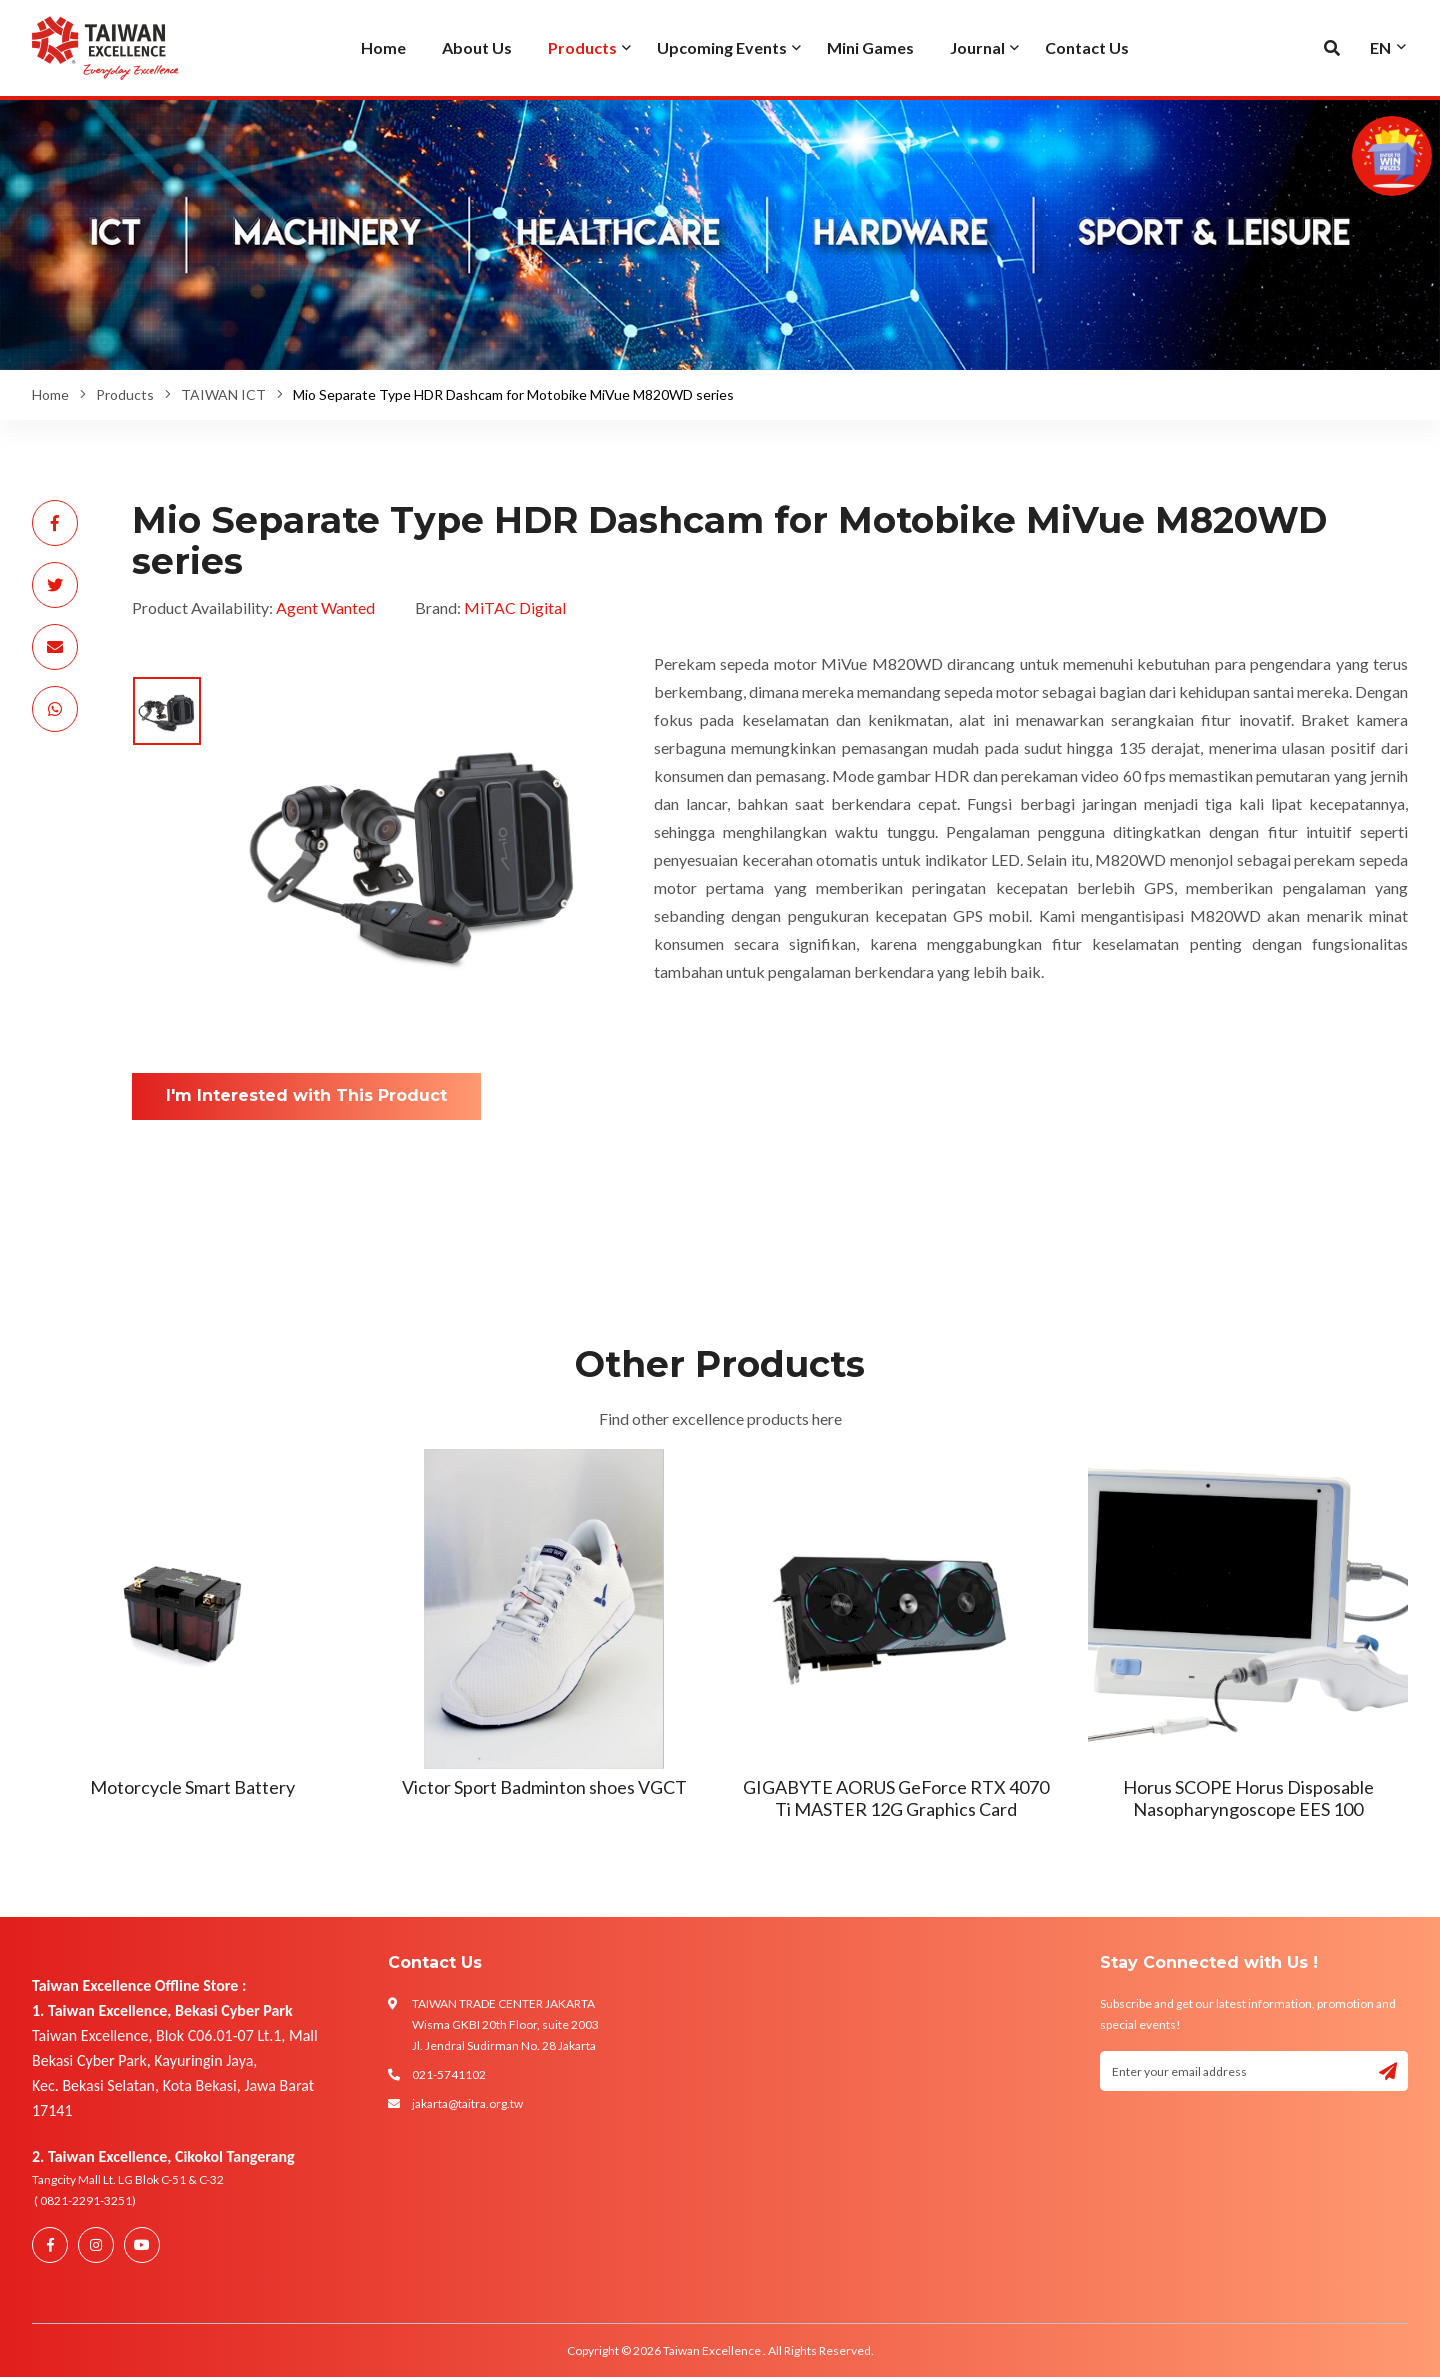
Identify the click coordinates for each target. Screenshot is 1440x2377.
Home (50, 394)
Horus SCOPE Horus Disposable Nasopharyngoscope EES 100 (1248, 1798)
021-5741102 (449, 2074)
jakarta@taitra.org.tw (467, 2103)
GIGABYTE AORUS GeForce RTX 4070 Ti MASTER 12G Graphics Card (896, 1798)
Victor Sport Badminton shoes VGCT (544, 1787)
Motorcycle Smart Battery (192, 1787)
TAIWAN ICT (223, 394)
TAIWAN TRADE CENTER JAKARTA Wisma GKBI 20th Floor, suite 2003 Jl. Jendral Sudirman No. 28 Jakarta (505, 2024)
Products (125, 394)
